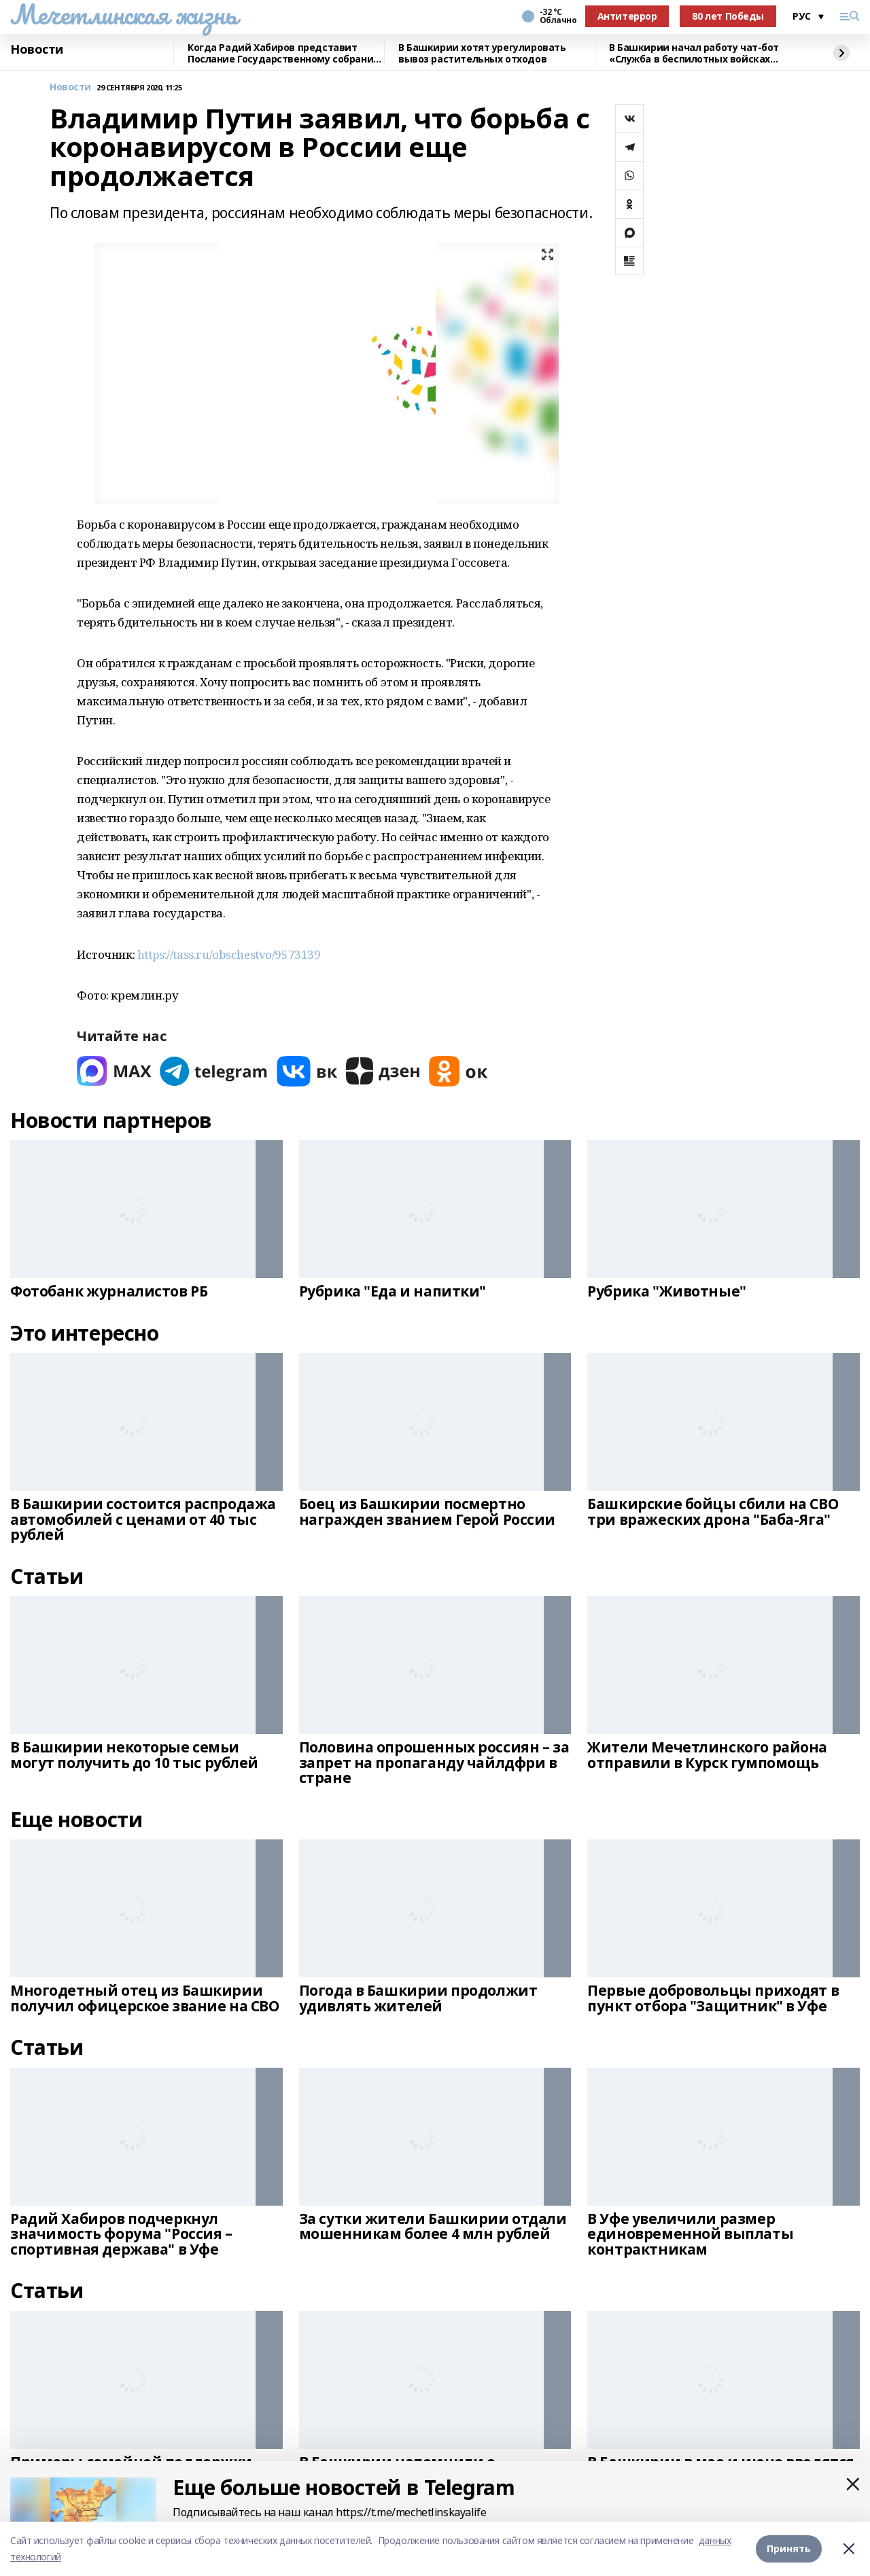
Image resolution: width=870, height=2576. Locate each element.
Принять (789, 2548)
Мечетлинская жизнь (123, 14)
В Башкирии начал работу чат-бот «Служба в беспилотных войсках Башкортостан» (694, 53)
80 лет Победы (728, 16)
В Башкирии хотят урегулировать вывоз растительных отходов (482, 53)
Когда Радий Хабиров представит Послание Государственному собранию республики (284, 53)
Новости (36, 49)
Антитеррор (627, 16)
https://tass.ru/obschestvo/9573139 (229, 954)
